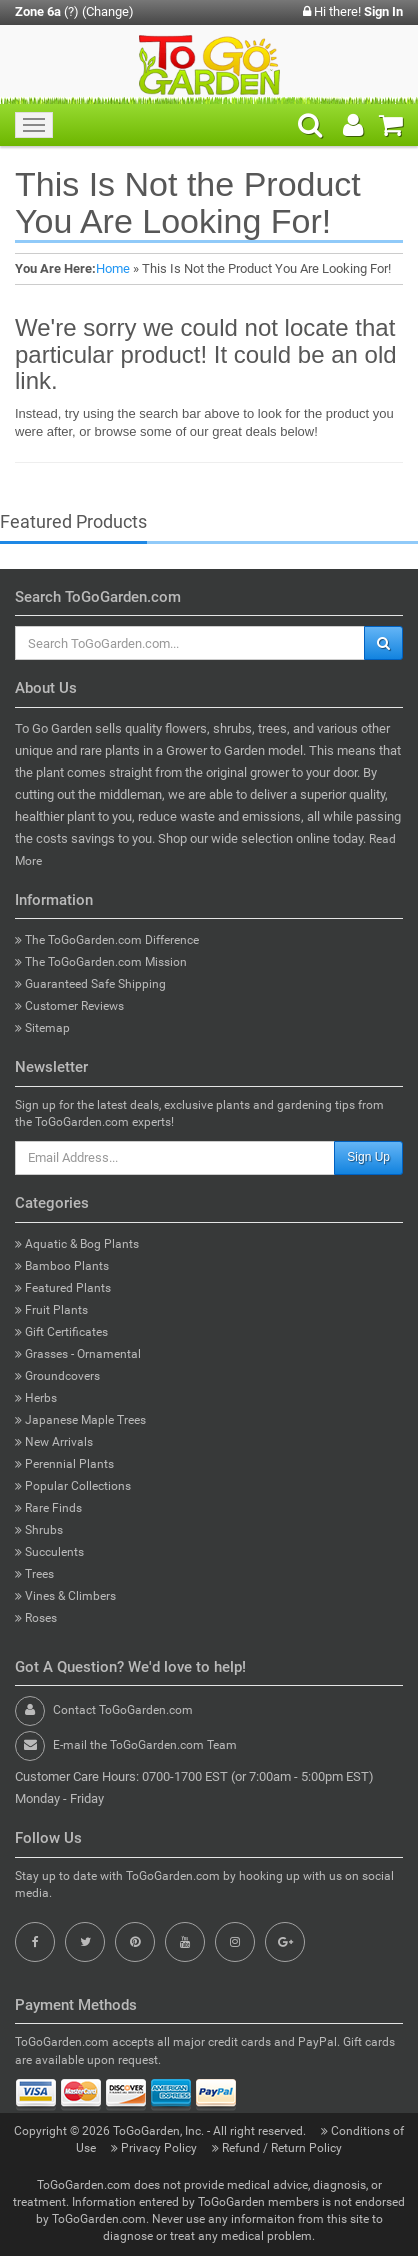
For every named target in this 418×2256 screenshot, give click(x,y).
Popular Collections (73, 1486)
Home (113, 268)
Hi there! (353, 11)
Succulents (49, 1552)
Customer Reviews (69, 1006)
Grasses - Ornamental (78, 1354)
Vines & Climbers (65, 1596)
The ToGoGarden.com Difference (107, 940)
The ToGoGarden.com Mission (101, 962)
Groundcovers (57, 1376)
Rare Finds (48, 1508)
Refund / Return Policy (277, 2148)
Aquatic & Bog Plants (77, 1244)
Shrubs (39, 1530)
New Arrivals (54, 1442)
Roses (36, 1618)
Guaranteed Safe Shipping (90, 984)
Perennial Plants (64, 1464)
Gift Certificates (61, 1332)
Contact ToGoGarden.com (123, 1710)
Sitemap (42, 1028)
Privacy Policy (155, 2148)
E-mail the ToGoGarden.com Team (145, 1745)
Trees (34, 1574)
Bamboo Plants (62, 1266)
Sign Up (368, 1157)
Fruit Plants (51, 1310)
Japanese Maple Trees (80, 1420)
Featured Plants (63, 1288)
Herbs (36, 1398)
